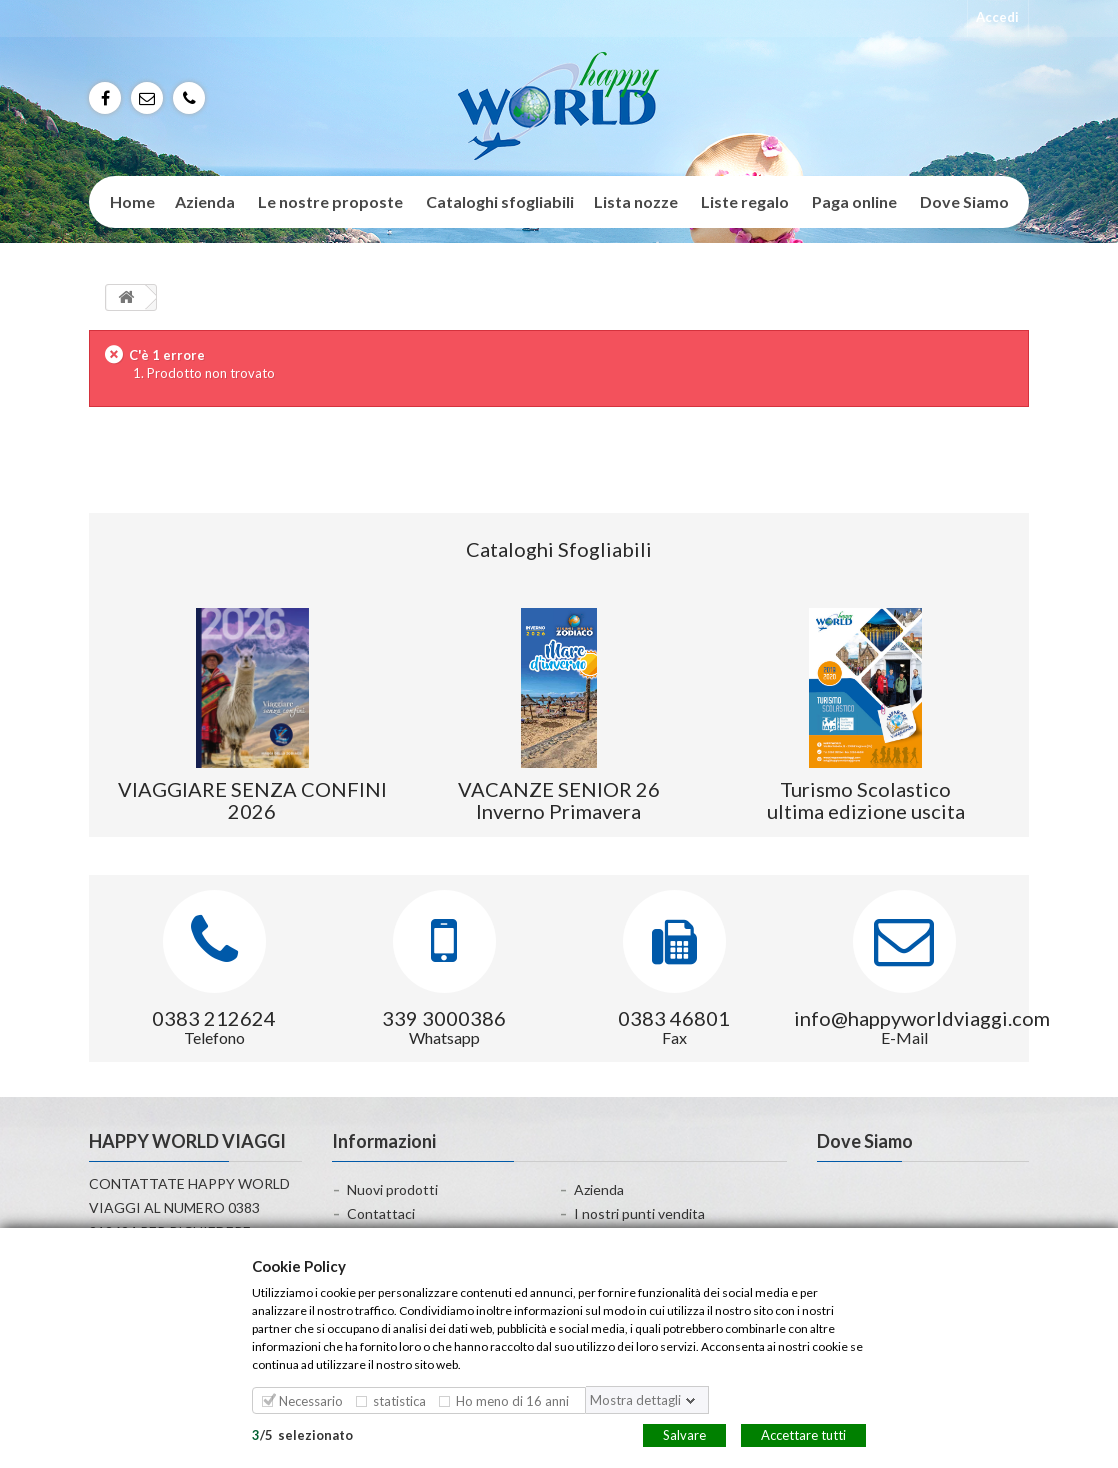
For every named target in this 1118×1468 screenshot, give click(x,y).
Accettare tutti (803, 1434)
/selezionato (302, 1434)
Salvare (684, 1434)
